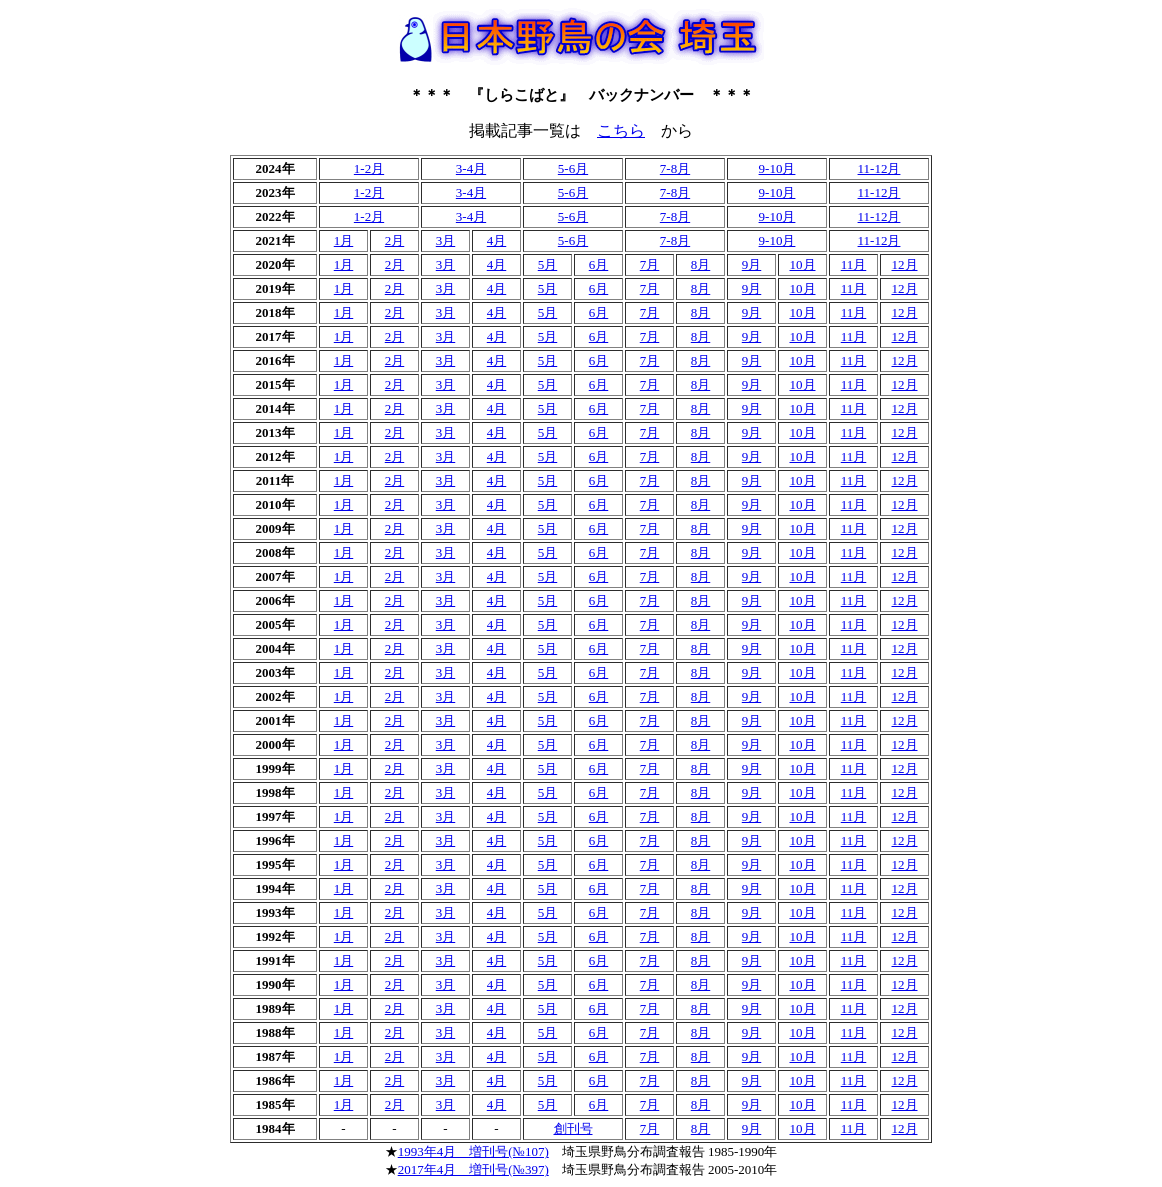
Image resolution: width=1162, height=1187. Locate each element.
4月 (497, 240)
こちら (621, 130)
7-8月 (675, 168)
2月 (395, 240)
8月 (701, 264)
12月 (905, 264)
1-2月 (369, 168)
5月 (548, 264)
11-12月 (879, 168)
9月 (752, 264)
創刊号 (573, 1128)
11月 (854, 264)
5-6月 (573, 168)
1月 (344, 240)
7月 (650, 264)
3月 (446, 240)
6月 (599, 264)
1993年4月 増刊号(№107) (473, 1151)
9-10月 (777, 168)
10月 (803, 264)
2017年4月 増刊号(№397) (473, 1169)
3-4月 (471, 168)
